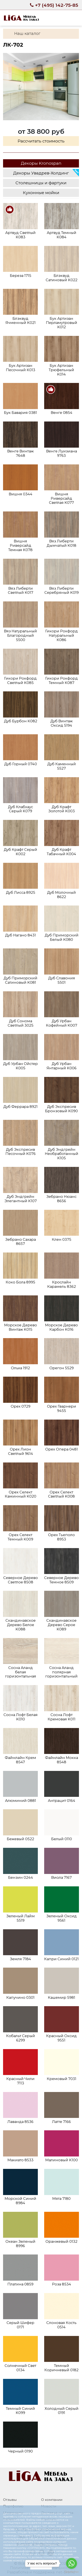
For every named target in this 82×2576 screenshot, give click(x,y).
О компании (51, 2500)
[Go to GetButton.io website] (72, 2571)
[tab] (41, 163)
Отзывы (10, 2500)
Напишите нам (73, 17)
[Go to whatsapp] (71, 2563)
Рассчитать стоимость (41, 141)
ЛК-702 (41, 86)
